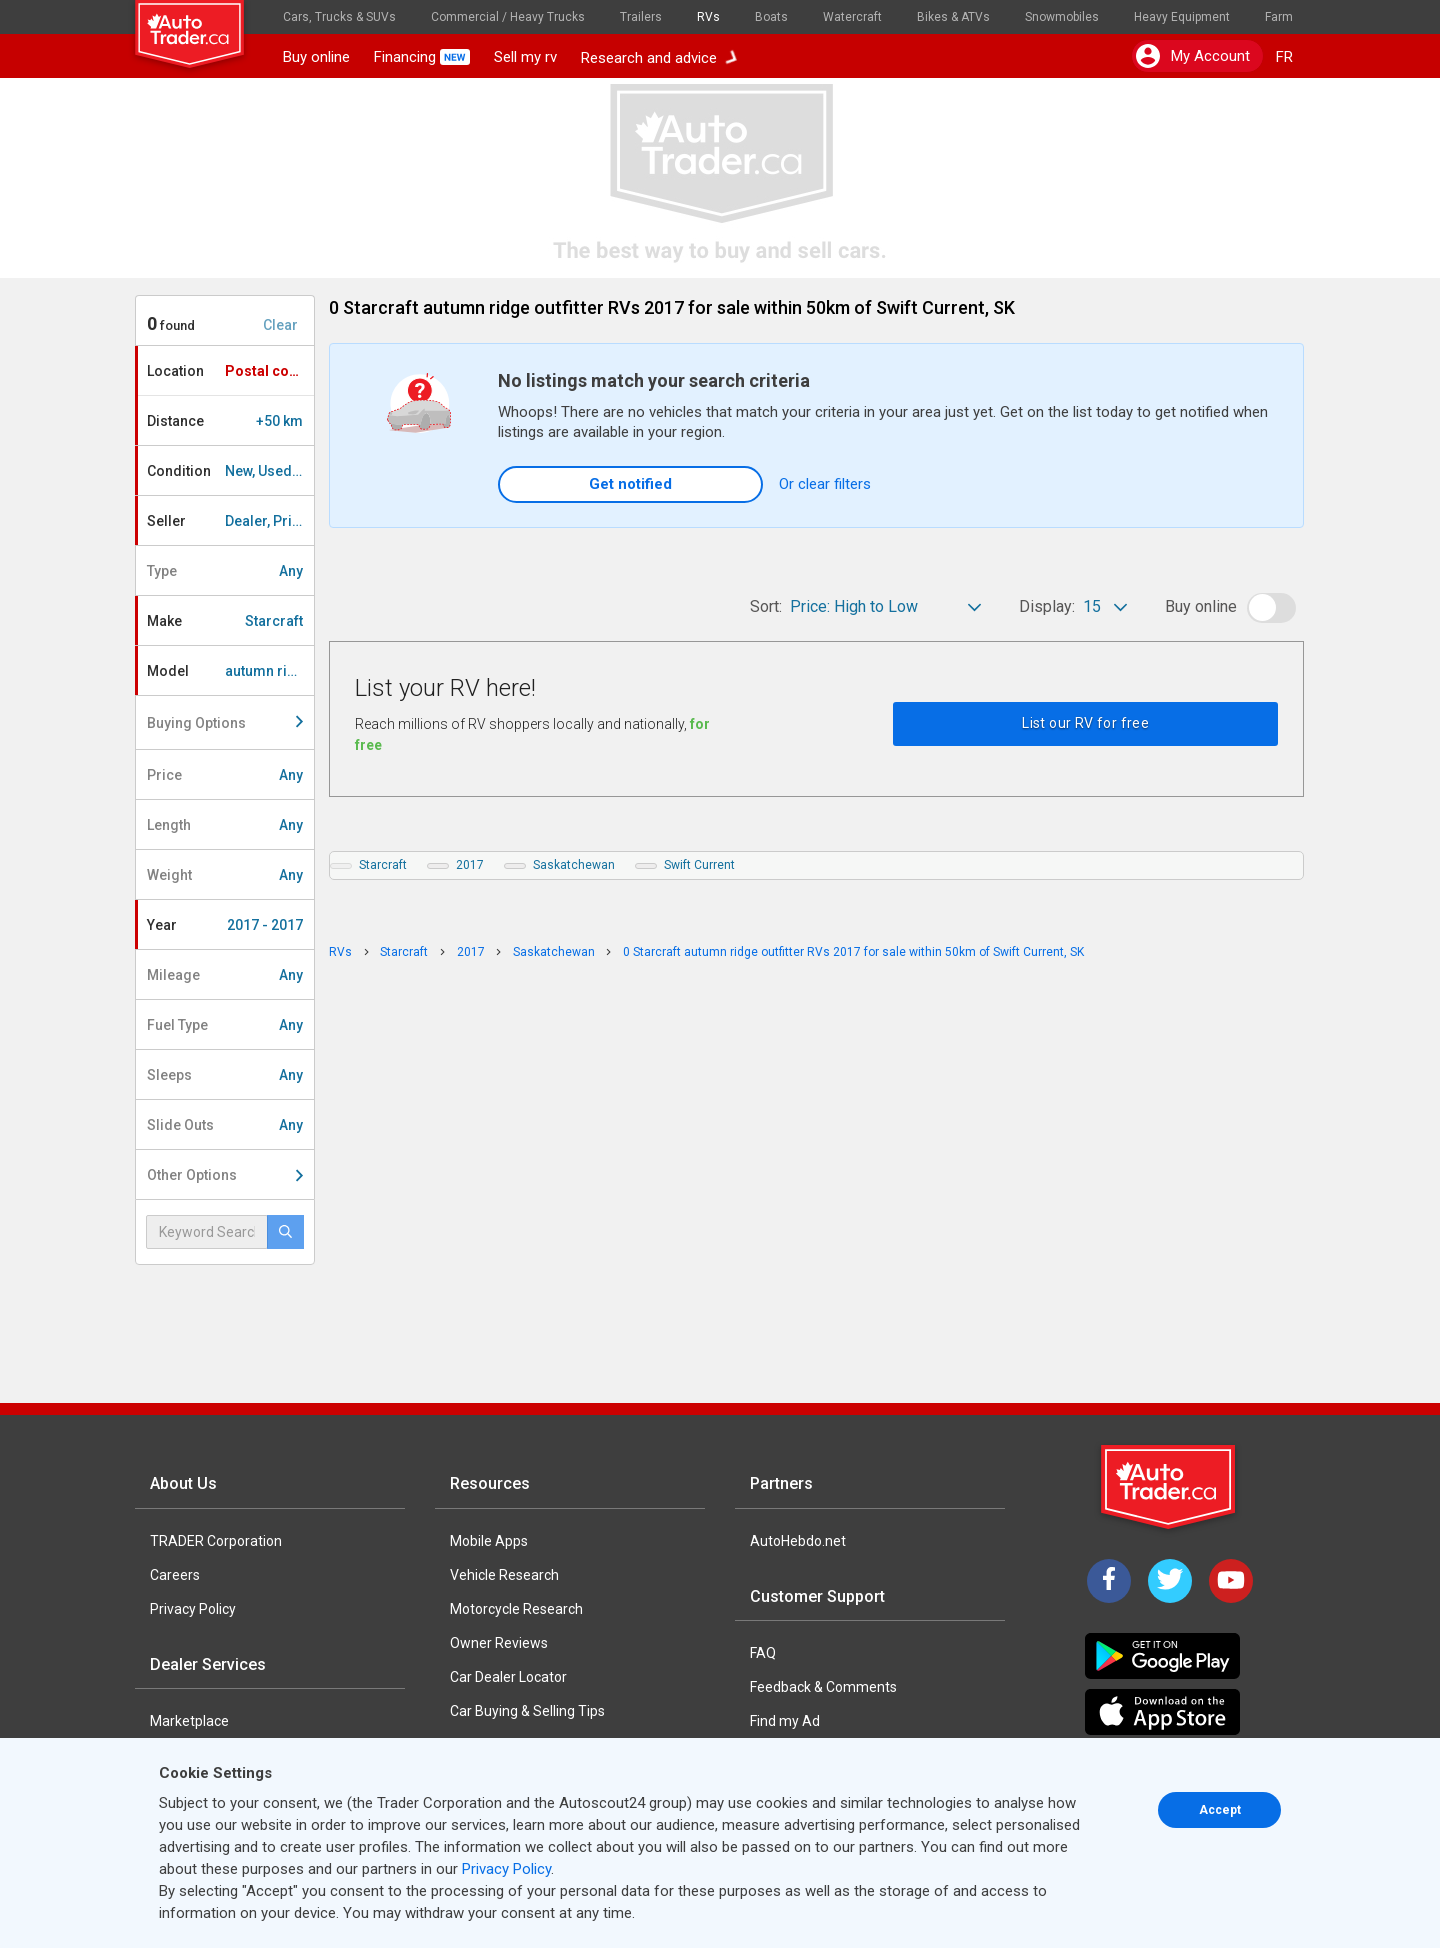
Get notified (630, 484)
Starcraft (383, 865)
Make (225, 621)
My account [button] (1193, 56)
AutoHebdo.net (798, 1541)
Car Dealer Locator (508, 1677)
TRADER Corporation (216, 1541)
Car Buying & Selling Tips (527, 1711)
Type (225, 571)
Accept (1220, 1810)
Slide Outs (225, 1125)
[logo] (203, 25)
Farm (1279, 17)
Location (230, 371)
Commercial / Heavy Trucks (508, 17)
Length (225, 825)
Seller (230, 521)
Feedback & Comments (823, 1687)
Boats (771, 17)
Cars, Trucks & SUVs (339, 17)
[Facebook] (1109, 1581)
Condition (230, 471)
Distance (225, 421)
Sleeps (225, 1075)
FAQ (763, 1653)
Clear (280, 325)
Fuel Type (225, 1025)
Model (230, 671)
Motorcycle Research (516, 1609)
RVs (708, 17)
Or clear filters (825, 484)
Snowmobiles (1062, 17)
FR (1284, 57)
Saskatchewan (574, 865)
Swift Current (699, 865)
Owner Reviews (499, 1643)
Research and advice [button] (659, 57)
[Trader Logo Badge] (1170, 1487)
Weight (225, 875)
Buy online (316, 57)
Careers (175, 1575)
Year (225, 925)
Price (225, 775)
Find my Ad (785, 1721)
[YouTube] (1231, 1581)
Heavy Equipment (1182, 17)
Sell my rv (525, 57)
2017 (470, 865)
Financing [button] (422, 57)
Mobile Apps (489, 1541)
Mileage (225, 975)
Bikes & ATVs (953, 17)
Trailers (641, 17)
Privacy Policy (193, 1609)
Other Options (225, 1175)
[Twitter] (1170, 1581)
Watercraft (852, 17)
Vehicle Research (504, 1575)
